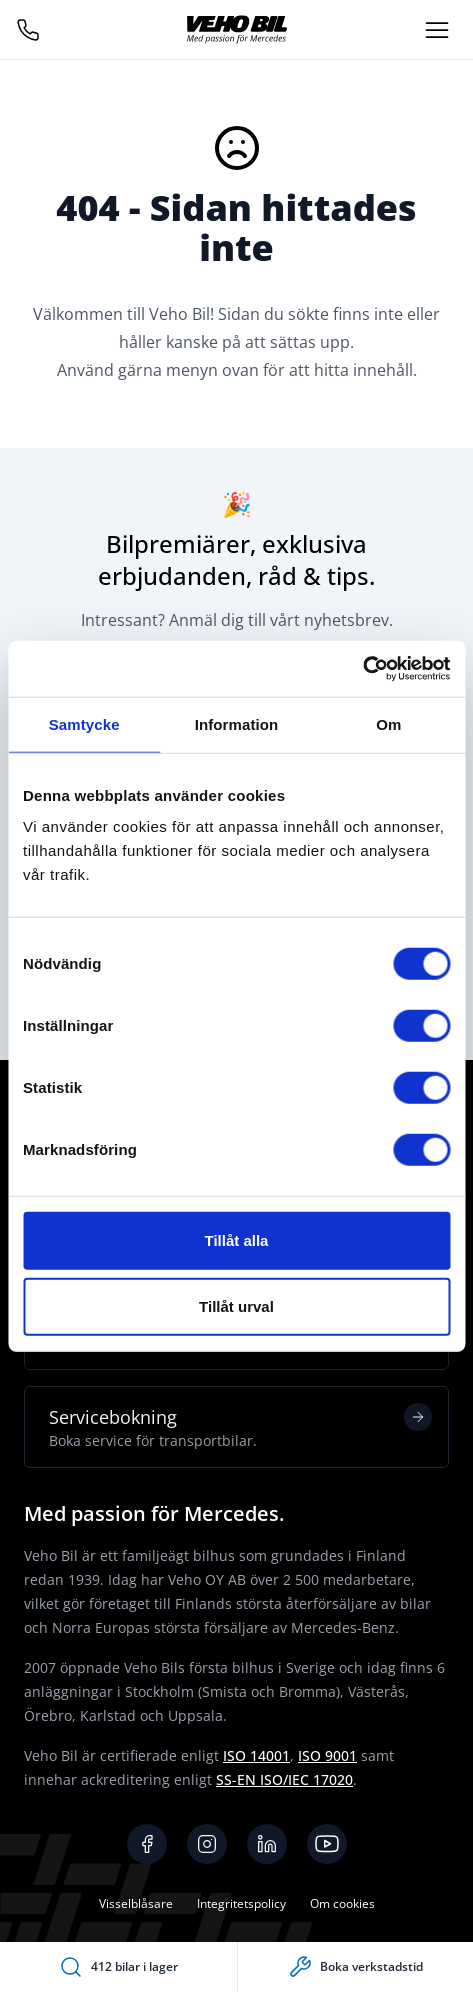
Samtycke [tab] (84, 723)
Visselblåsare (136, 1903)
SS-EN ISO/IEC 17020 (284, 1779)
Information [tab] (237, 723)
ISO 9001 (327, 1755)
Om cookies (342, 1903)
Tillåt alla (237, 1240)
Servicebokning (240, 1427)
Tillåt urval (236, 1305)
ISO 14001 (256, 1755)
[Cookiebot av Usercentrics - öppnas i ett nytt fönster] (362, 669)
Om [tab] (388, 723)
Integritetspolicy (241, 1903)
